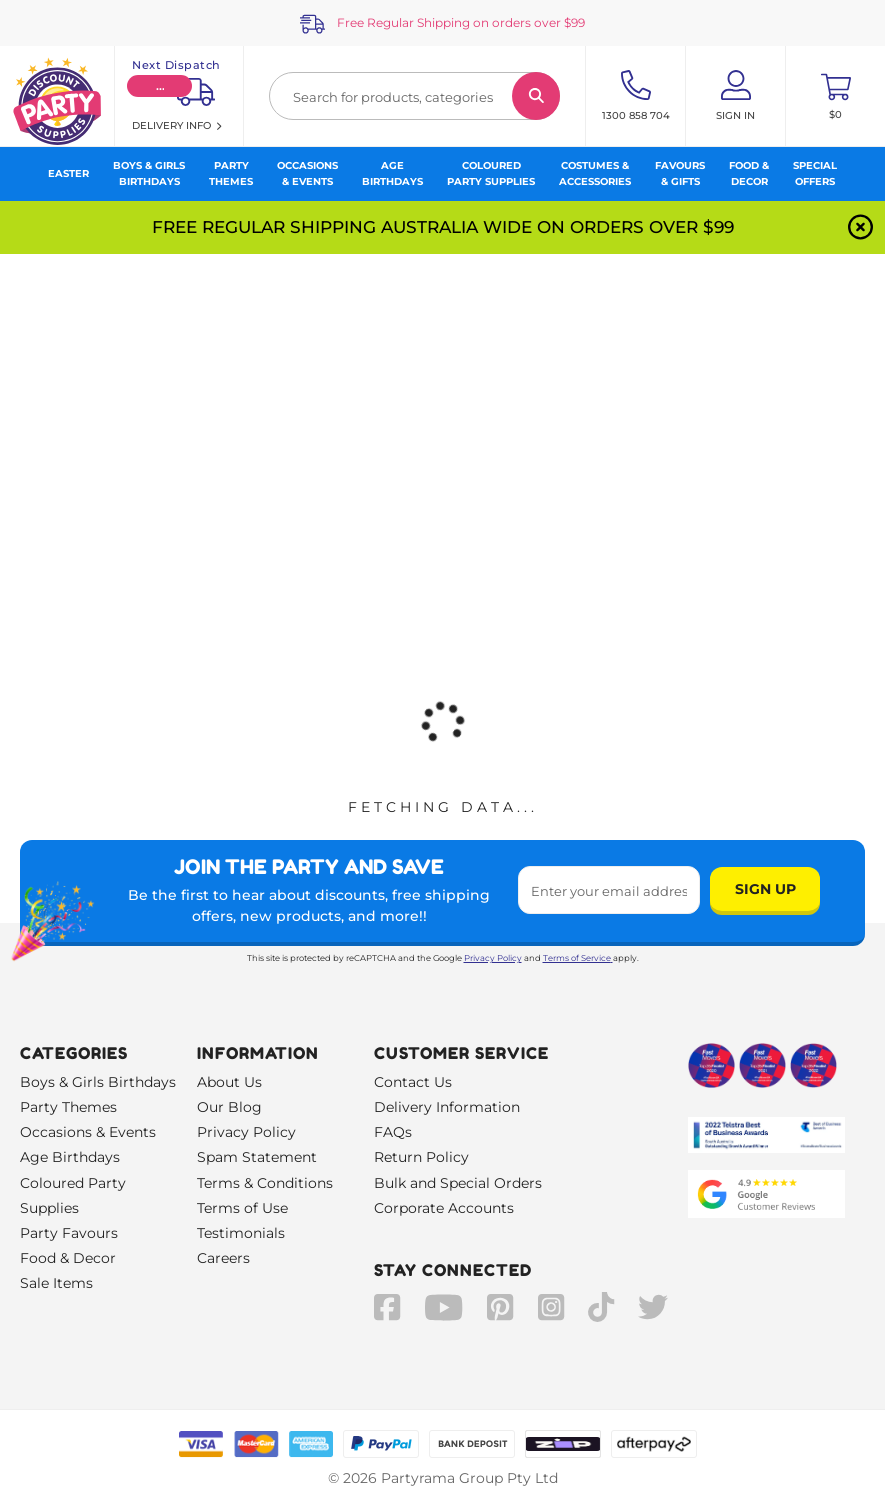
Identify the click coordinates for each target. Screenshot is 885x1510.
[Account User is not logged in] (735, 96)
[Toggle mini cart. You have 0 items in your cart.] (835, 96)
